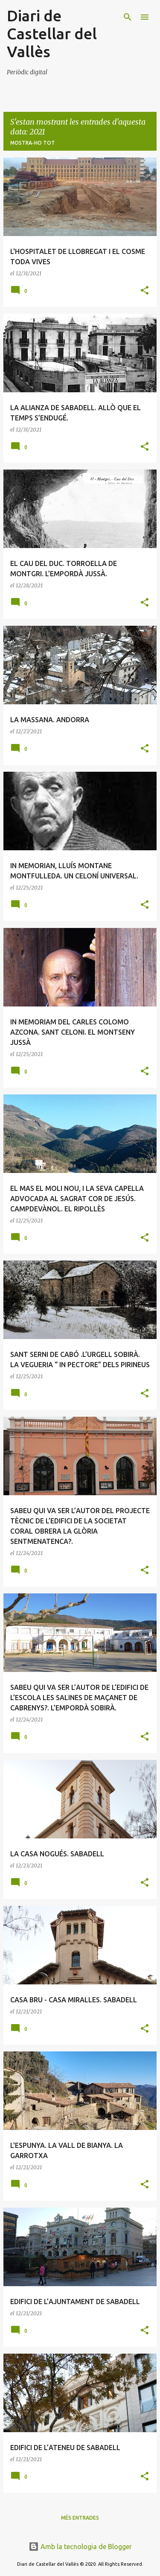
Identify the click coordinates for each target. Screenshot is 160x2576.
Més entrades (80, 2518)
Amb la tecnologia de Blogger (80, 2546)
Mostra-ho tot (32, 143)
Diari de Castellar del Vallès (52, 33)
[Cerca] (127, 17)
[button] (145, 291)
